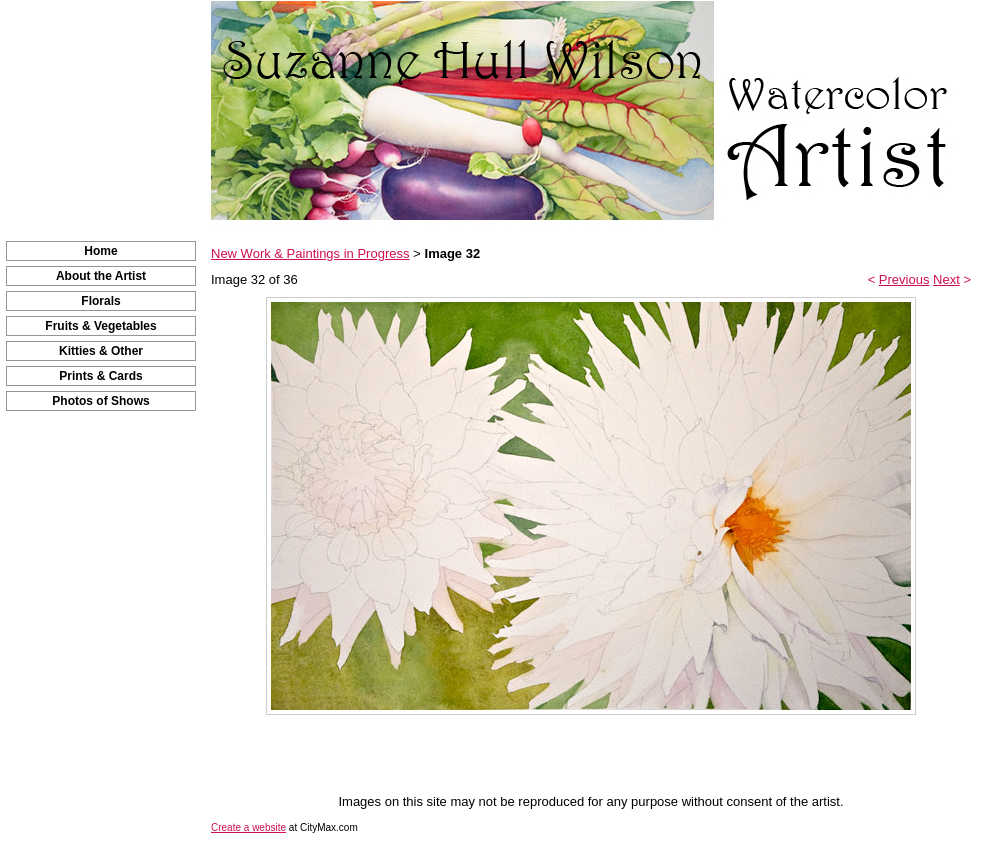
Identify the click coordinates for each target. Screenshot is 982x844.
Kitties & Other (101, 351)
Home (100, 251)
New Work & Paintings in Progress (310, 253)
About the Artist (101, 276)
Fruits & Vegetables (100, 326)
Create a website (248, 827)
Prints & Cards (100, 376)
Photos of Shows (100, 401)
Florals (100, 301)
